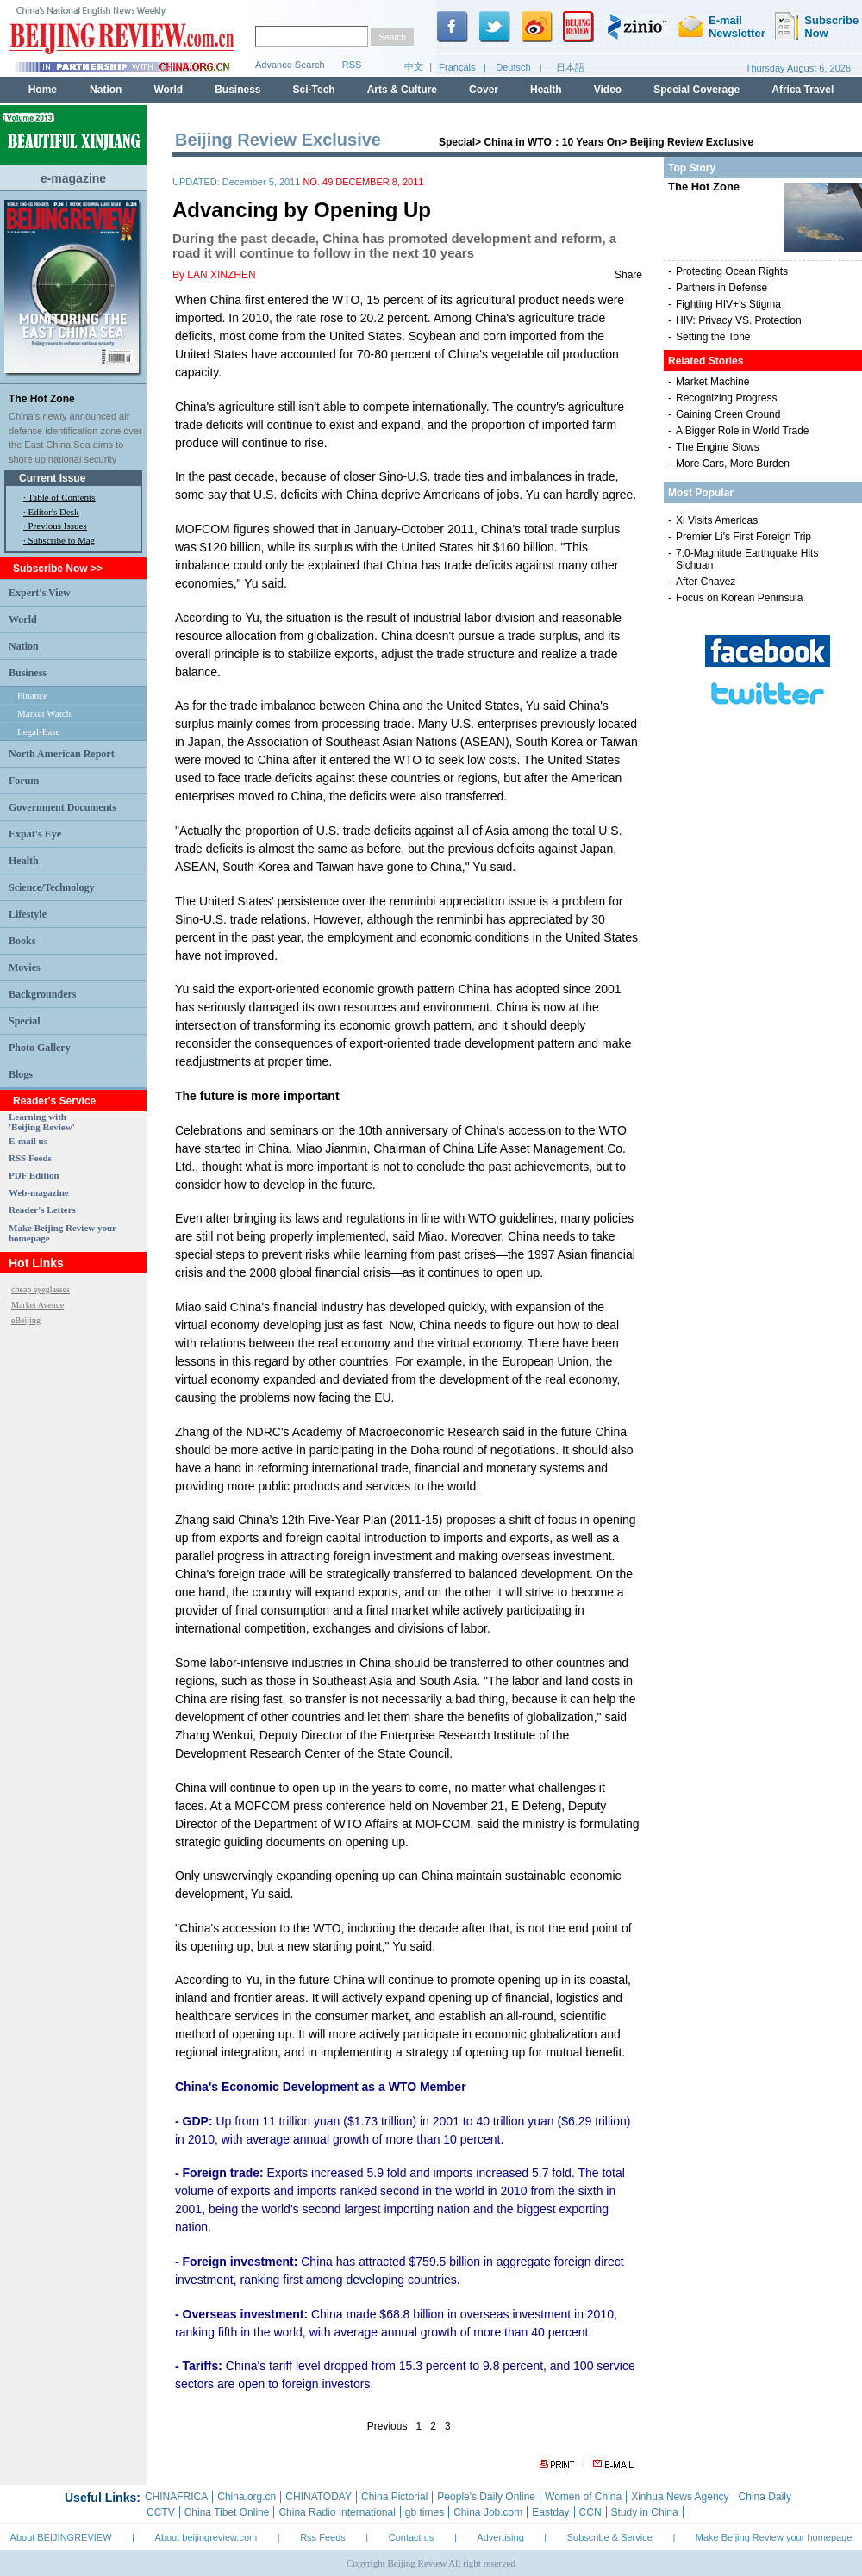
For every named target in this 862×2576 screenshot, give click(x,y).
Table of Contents (61, 497)
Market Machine (712, 382)
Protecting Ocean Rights (732, 271)
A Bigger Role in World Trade (742, 431)
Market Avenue (37, 1305)
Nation (24, 646)
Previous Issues (57, 525)
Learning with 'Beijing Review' (42, 1121)
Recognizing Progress (726, 398)
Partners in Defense (721, 288)
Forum (24, 781)
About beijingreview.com (206, 2537)
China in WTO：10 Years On (552, 142)
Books (22, 941)
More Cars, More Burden (733, 463)
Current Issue (52, 478)
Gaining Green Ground (728, 414)
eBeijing (26, 1320)
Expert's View (40, 593)
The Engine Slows (717, 447)
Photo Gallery (40, 1048)
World (23, 619)
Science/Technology (52, 887)
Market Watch (44, 713)
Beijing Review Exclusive (691, 142)
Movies (25, 967)
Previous (387, 2426)
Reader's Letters (42, 1209)
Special (25, 1021)
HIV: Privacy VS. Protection (739, 320)
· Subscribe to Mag (59, 540)
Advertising (500, 2537)
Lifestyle (28, 914)
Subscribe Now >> (58, 569)
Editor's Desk (53, 512)
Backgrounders (42, 994)
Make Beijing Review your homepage (774, 2537)
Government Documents (62, 807)
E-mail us (28, 1141)
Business (28, 673)
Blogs (21, 1074)
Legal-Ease (38, 731)
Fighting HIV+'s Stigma (728, 304)
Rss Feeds (323, 2537)
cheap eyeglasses (40, 1289)
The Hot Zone (42, 399)
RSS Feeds (30, 1158)
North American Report (62, 754)
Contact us (411, 2537)
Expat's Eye (35, 834)
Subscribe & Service (610, 2537)
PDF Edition (34, 1175)
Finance (32, 695)
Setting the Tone (713, 337)
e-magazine (73, 178)
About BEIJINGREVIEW (61, 2537)
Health (24, 861)
